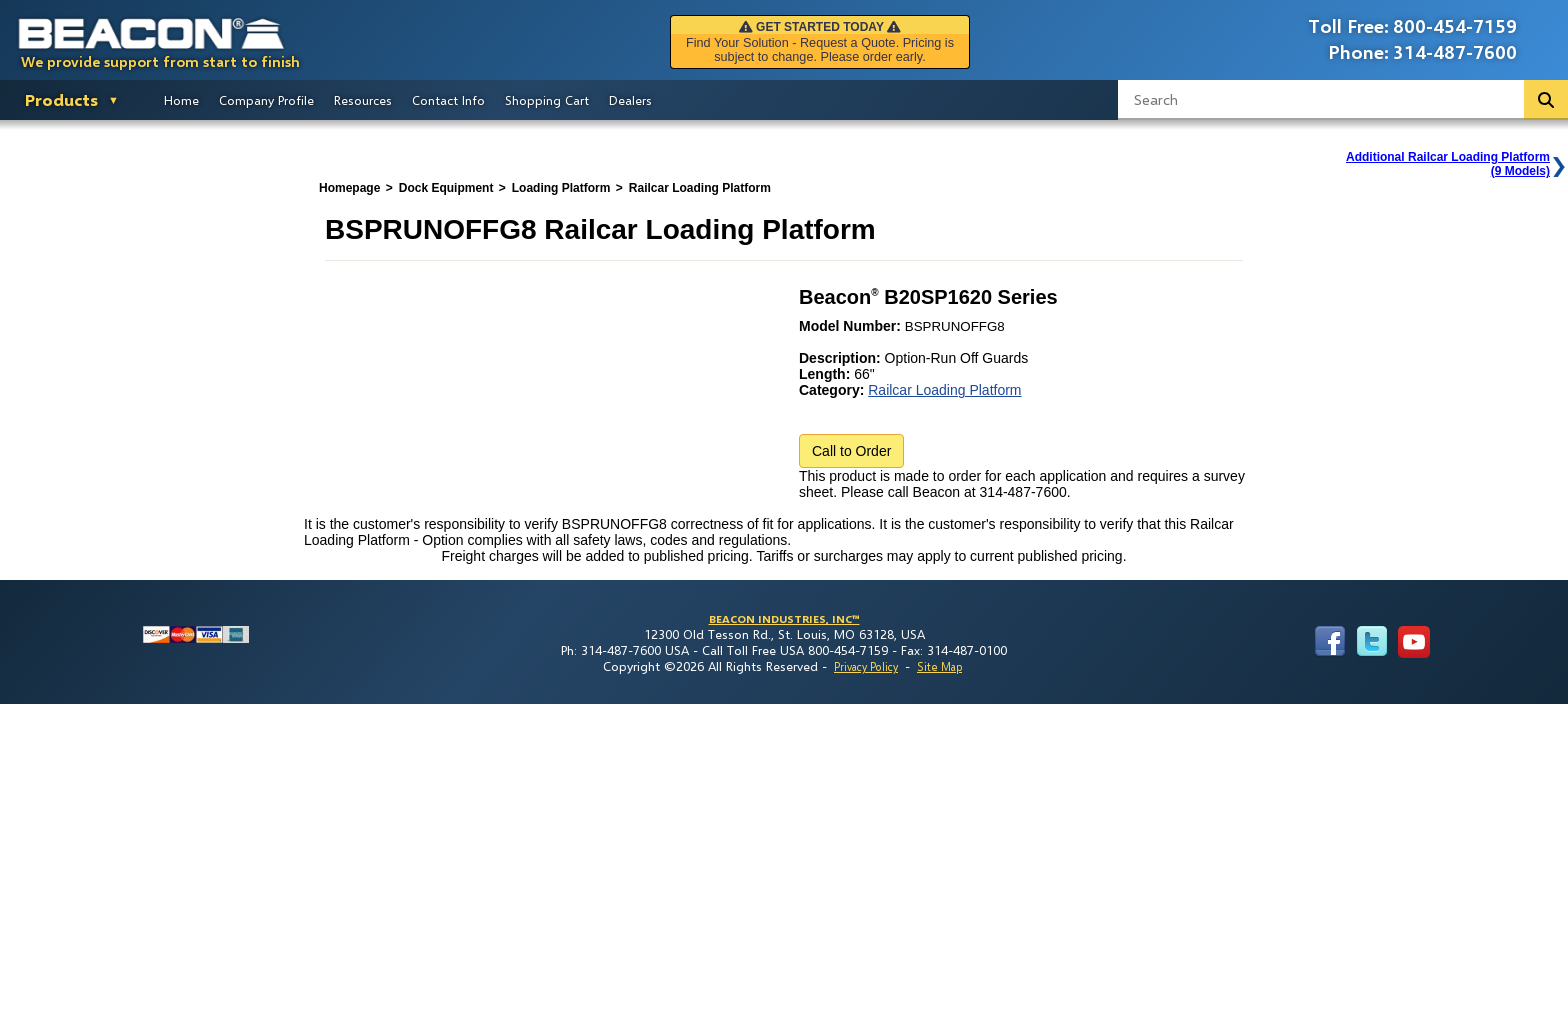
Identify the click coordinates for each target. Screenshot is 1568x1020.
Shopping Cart (547, 100)
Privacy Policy (866, 666)
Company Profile (266, 100)
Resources (363, 100)
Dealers (630, 100)
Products (61, 99)
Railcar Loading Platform (944, 390)
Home (181, 100)
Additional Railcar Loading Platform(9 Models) (1448, 164)
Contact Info (448, 100)
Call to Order (851, 451)
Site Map (939, 666)
